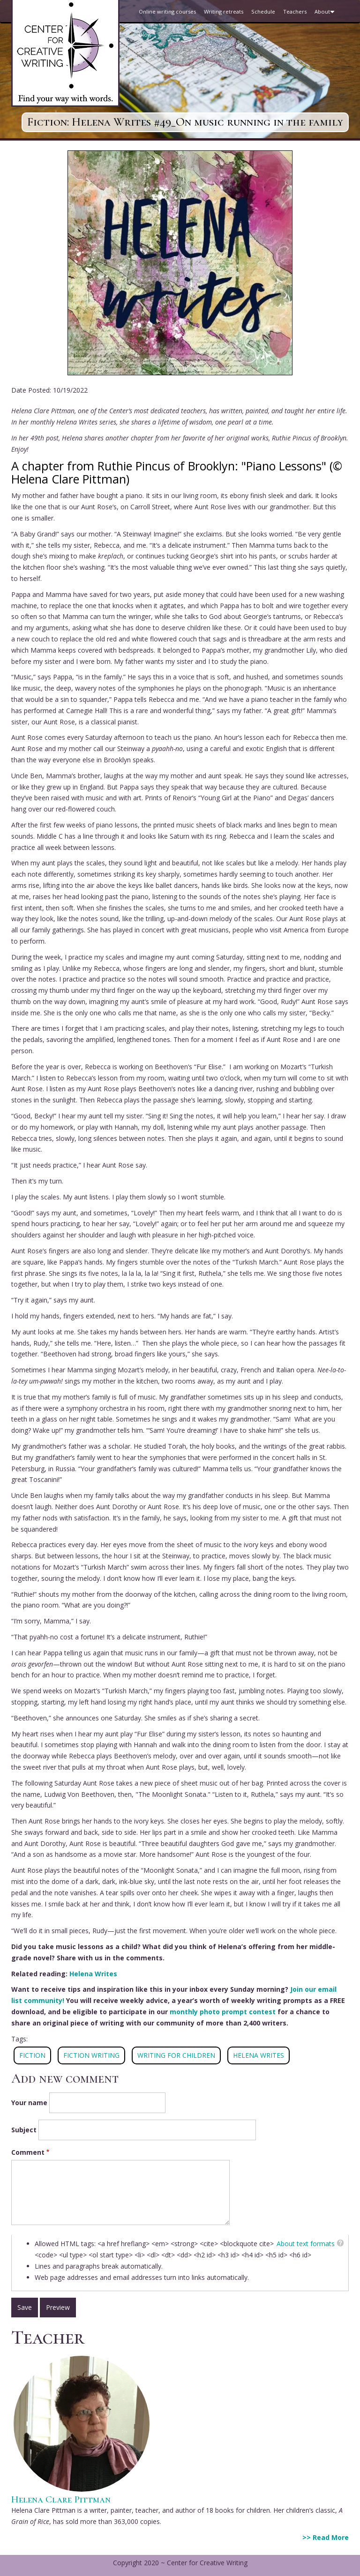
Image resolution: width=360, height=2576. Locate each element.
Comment (28, 2152)
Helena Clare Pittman (61, 2499)
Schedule (263, 11)
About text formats (306, 2243)
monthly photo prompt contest (223, 2011)
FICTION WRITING (91, 2055)
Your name (29, 2102)
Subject (24, 2129)
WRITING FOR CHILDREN (176, 2055)
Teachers (295, 11)
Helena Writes (93, 1973)
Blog (144, 34)
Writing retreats (223, 11)
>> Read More (325, 2537)
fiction (32, 2055)
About (326, 15)
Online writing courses (167, 11)
